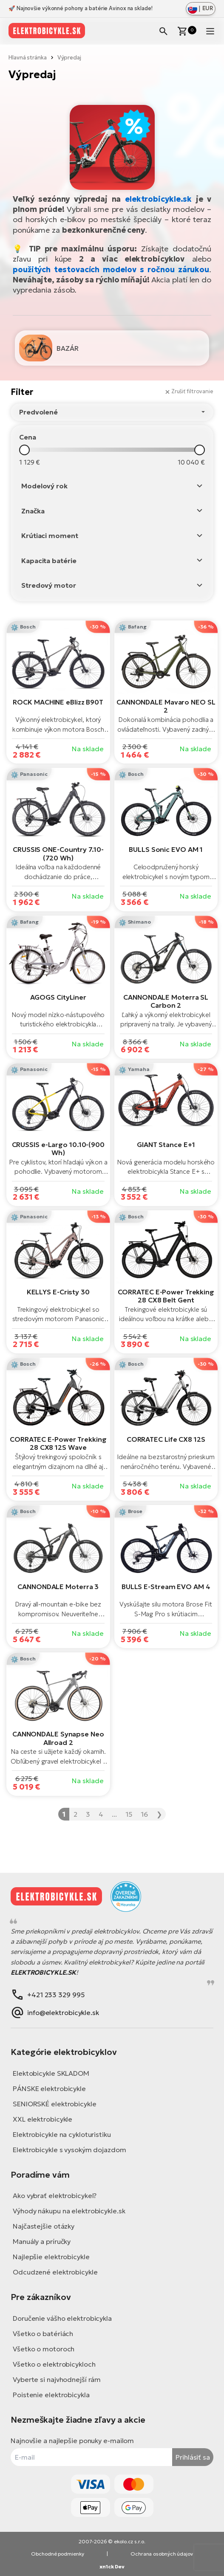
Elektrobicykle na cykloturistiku (62, 2134)
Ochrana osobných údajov (161, 2554)
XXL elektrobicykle (42, 2119)
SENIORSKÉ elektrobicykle (54, 2104)
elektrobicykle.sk (158, 199)
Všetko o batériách (43, 2333)
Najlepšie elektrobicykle (51, 2256)
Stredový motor (48, 585)
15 (128, 1814)
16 (144, 1814)
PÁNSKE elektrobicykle (49, 2088)
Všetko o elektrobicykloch (54, 2364)
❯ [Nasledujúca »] (159, 1814)
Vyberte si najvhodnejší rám (57, 2379)
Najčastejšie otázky (43, 2226)
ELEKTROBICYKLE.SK (43, 1972)
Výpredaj (69, 57)
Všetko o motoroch (43, 2349)
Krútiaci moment (49, 535)
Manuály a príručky (42, 2241)
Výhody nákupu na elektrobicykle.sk (69, 2211)
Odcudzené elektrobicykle (55, 2272)
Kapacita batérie (48, 560)
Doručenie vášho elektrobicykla (62, 2318)
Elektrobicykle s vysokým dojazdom (69, 2149)
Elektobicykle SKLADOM (51, 2073)
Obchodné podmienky (57, 2554)
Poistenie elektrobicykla (51, 2394)
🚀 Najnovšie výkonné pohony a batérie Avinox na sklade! (81, 8)
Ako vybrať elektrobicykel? (54, 2195)
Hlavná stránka (28, 57)
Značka (32, 511)
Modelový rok (44, 486)
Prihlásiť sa (193, 2457)
